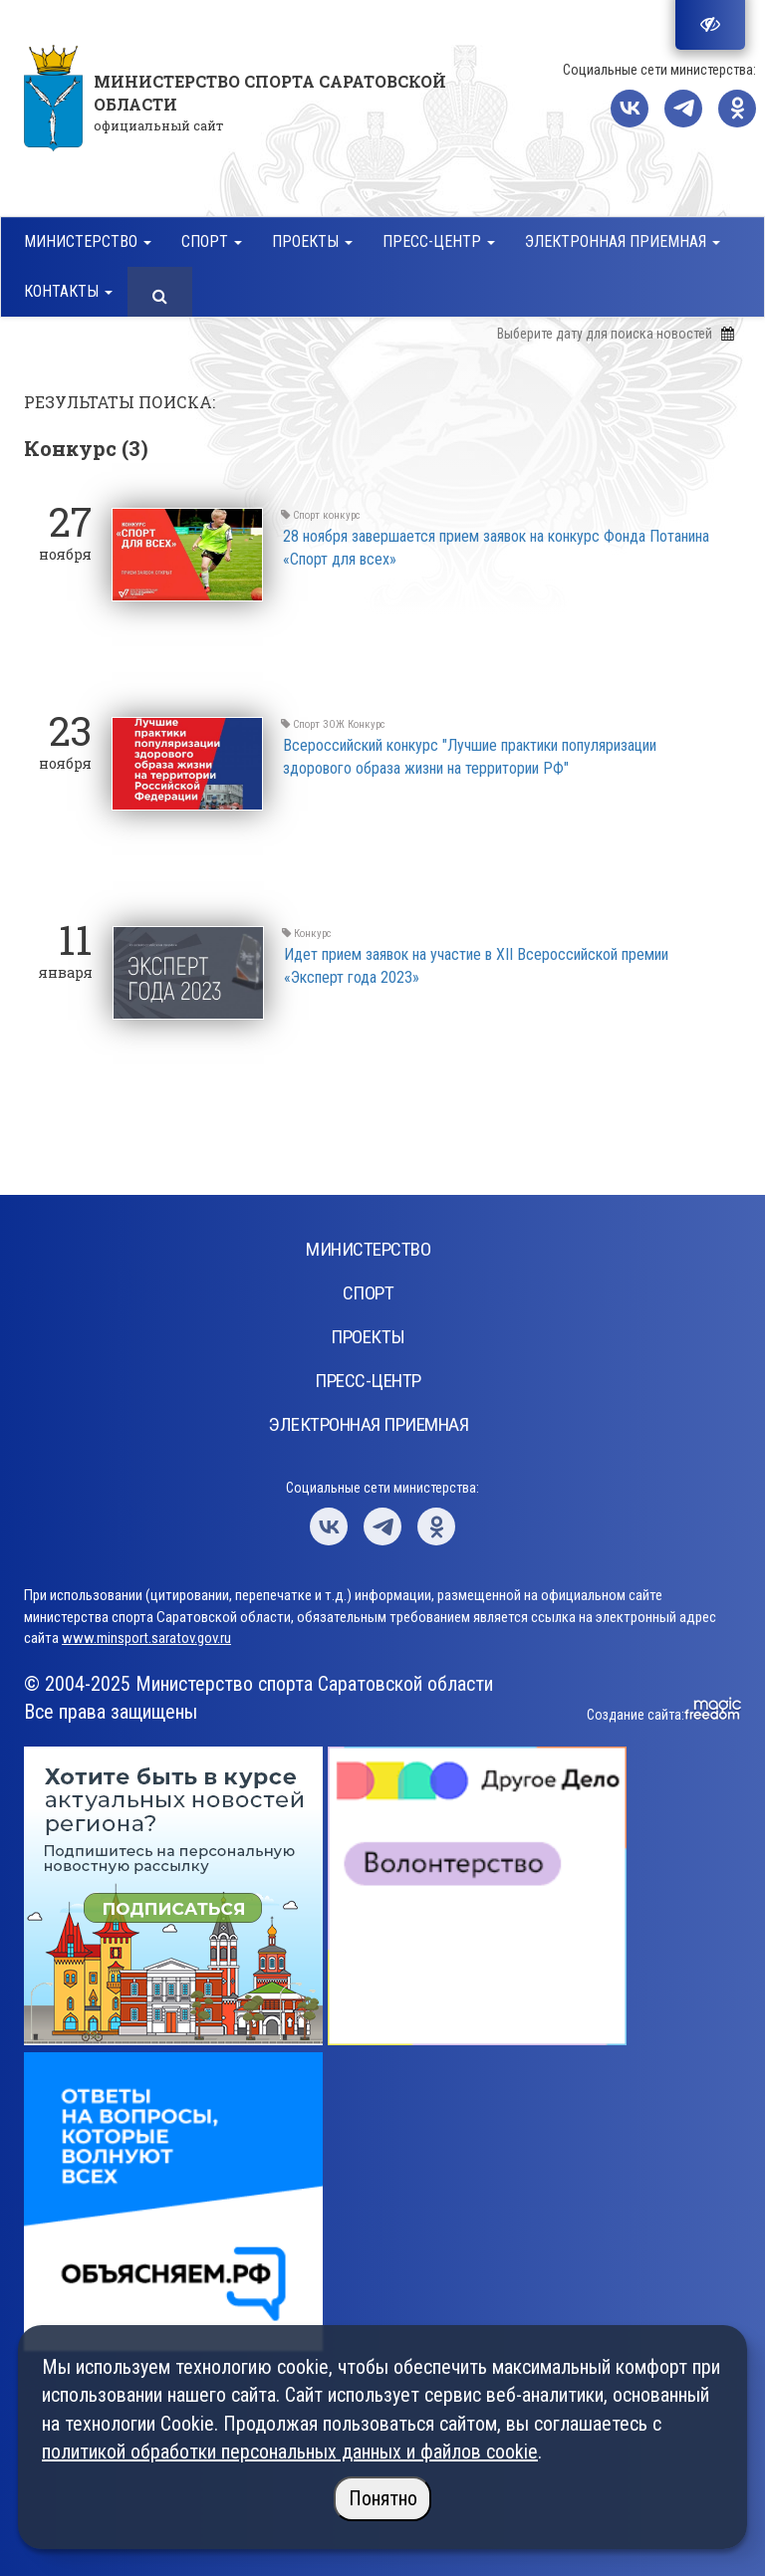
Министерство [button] (87, 241)
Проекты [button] (312, 241)
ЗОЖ (334, 724)
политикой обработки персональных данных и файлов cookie (290, 2451)
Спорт (306, 515)
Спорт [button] (211, 241)
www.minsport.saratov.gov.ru (146, 1638)
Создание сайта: (635, 1715)
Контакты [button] (68, 291)
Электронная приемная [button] (622, 241)
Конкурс (366, 724)
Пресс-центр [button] (438, 241)
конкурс (342, 515)
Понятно (383, 2498)
